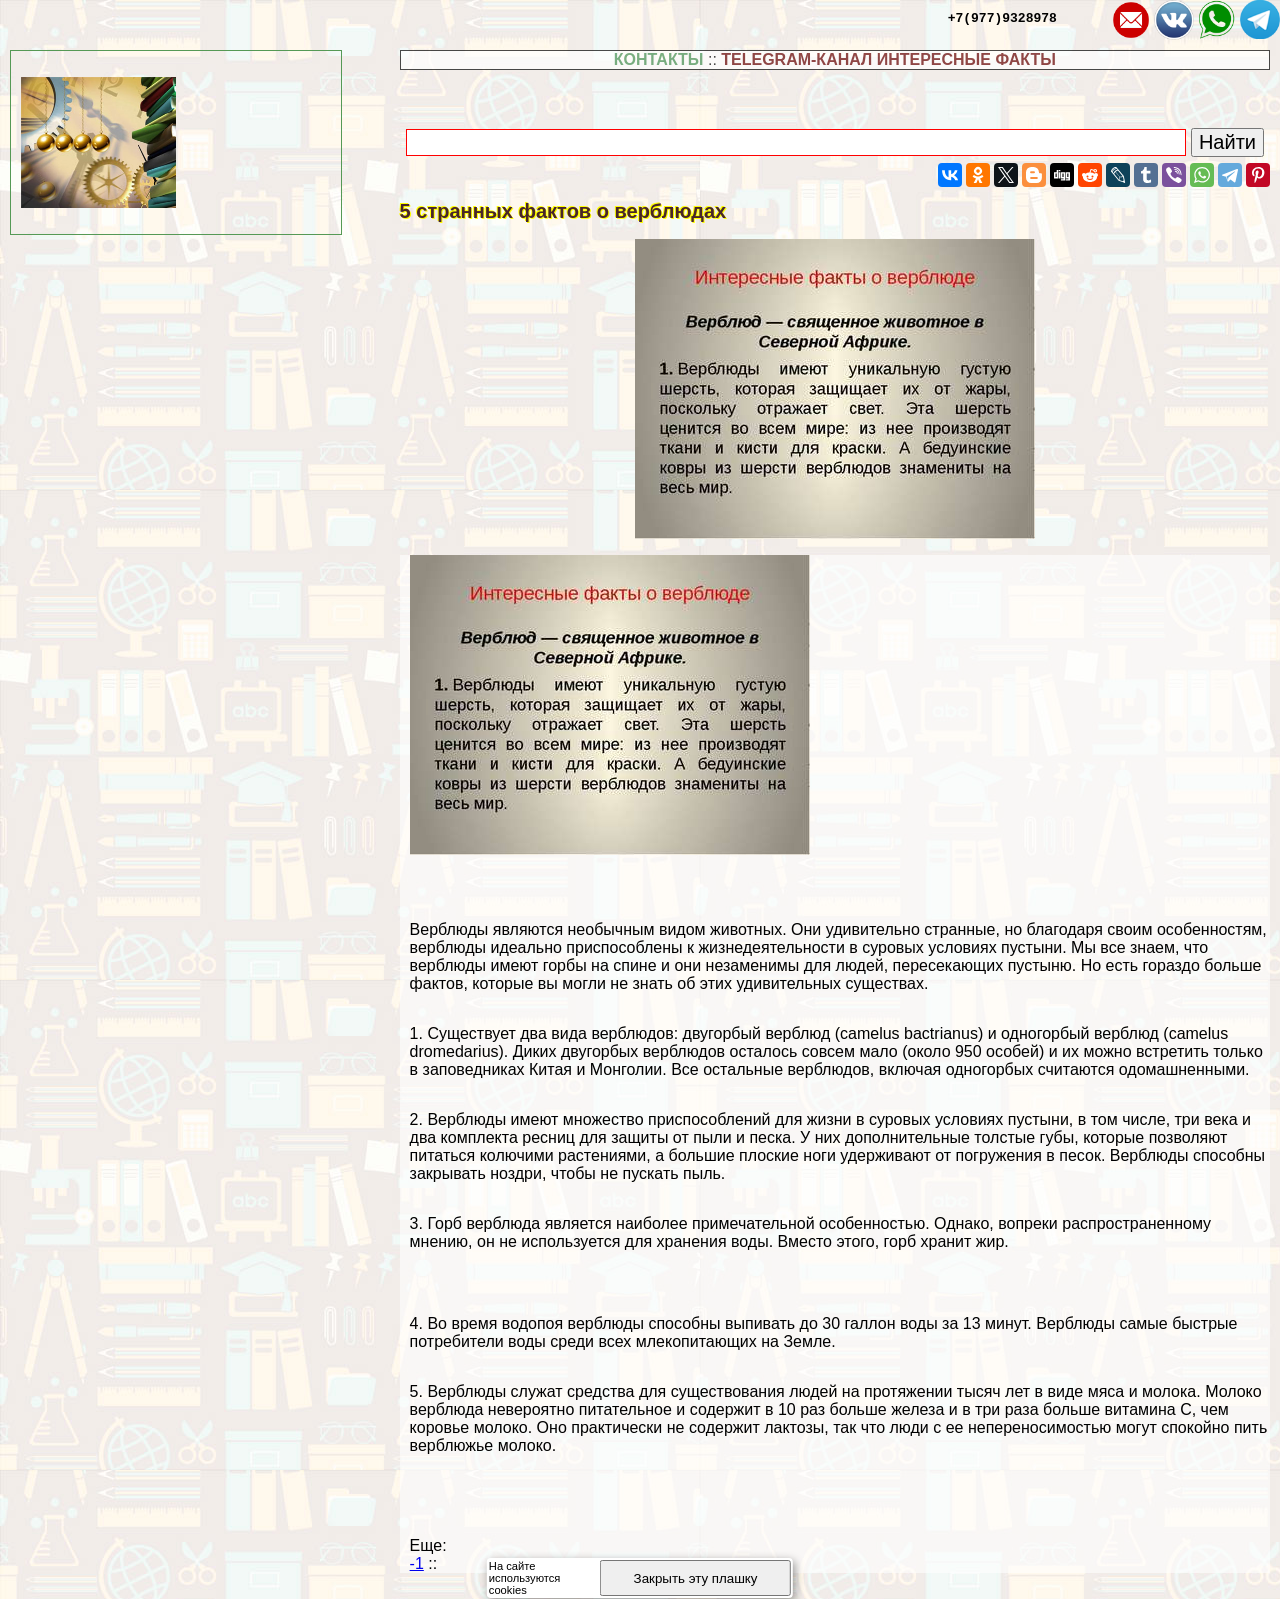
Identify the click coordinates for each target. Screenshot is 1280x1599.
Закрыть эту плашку (696, 1578)
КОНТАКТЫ (659, 59)
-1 (417, 1563)
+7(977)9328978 (1002, 17)
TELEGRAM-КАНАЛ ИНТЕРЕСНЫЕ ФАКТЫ (888, 59)
